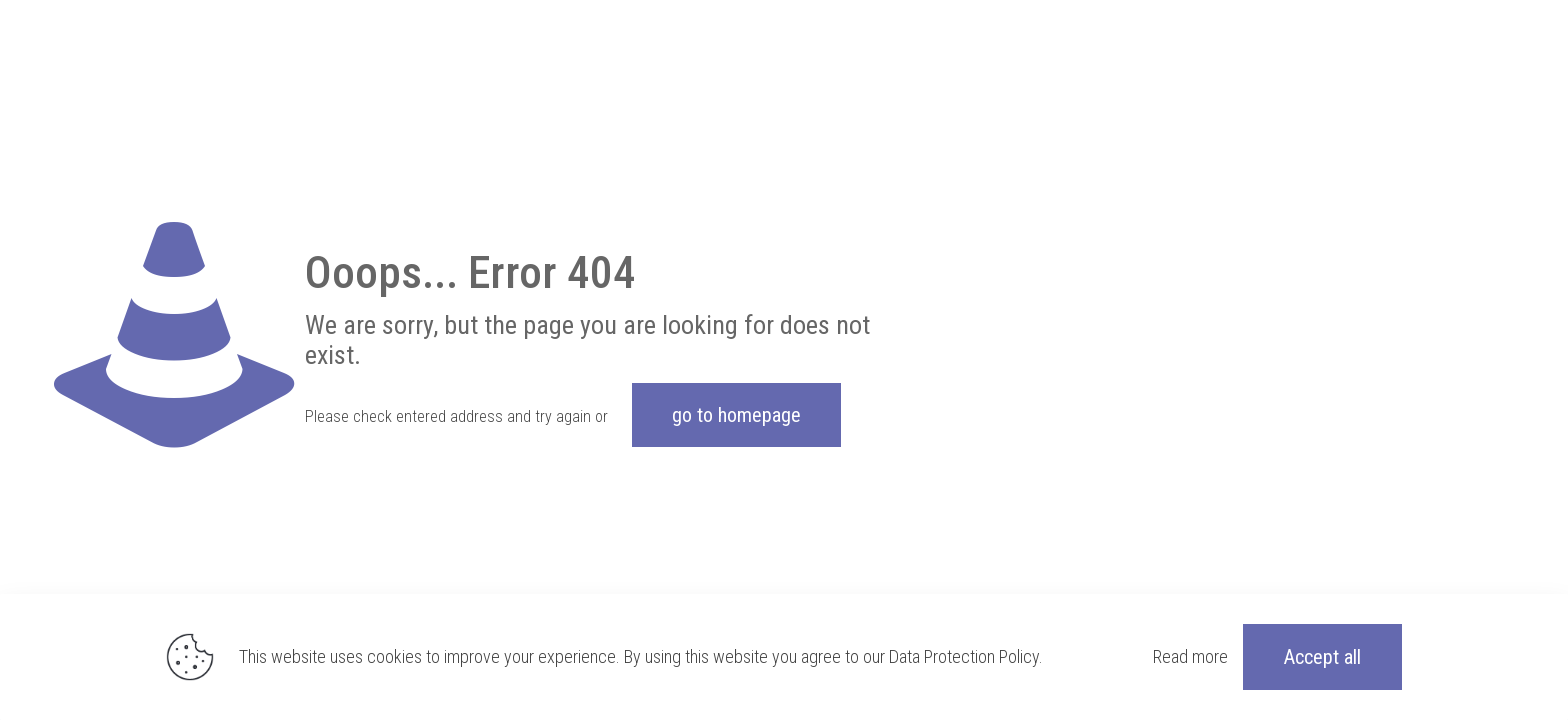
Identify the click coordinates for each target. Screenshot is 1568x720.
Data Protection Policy (964, 656)
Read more (1190, 656)
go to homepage (736, 415)
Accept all (1322, 657)
